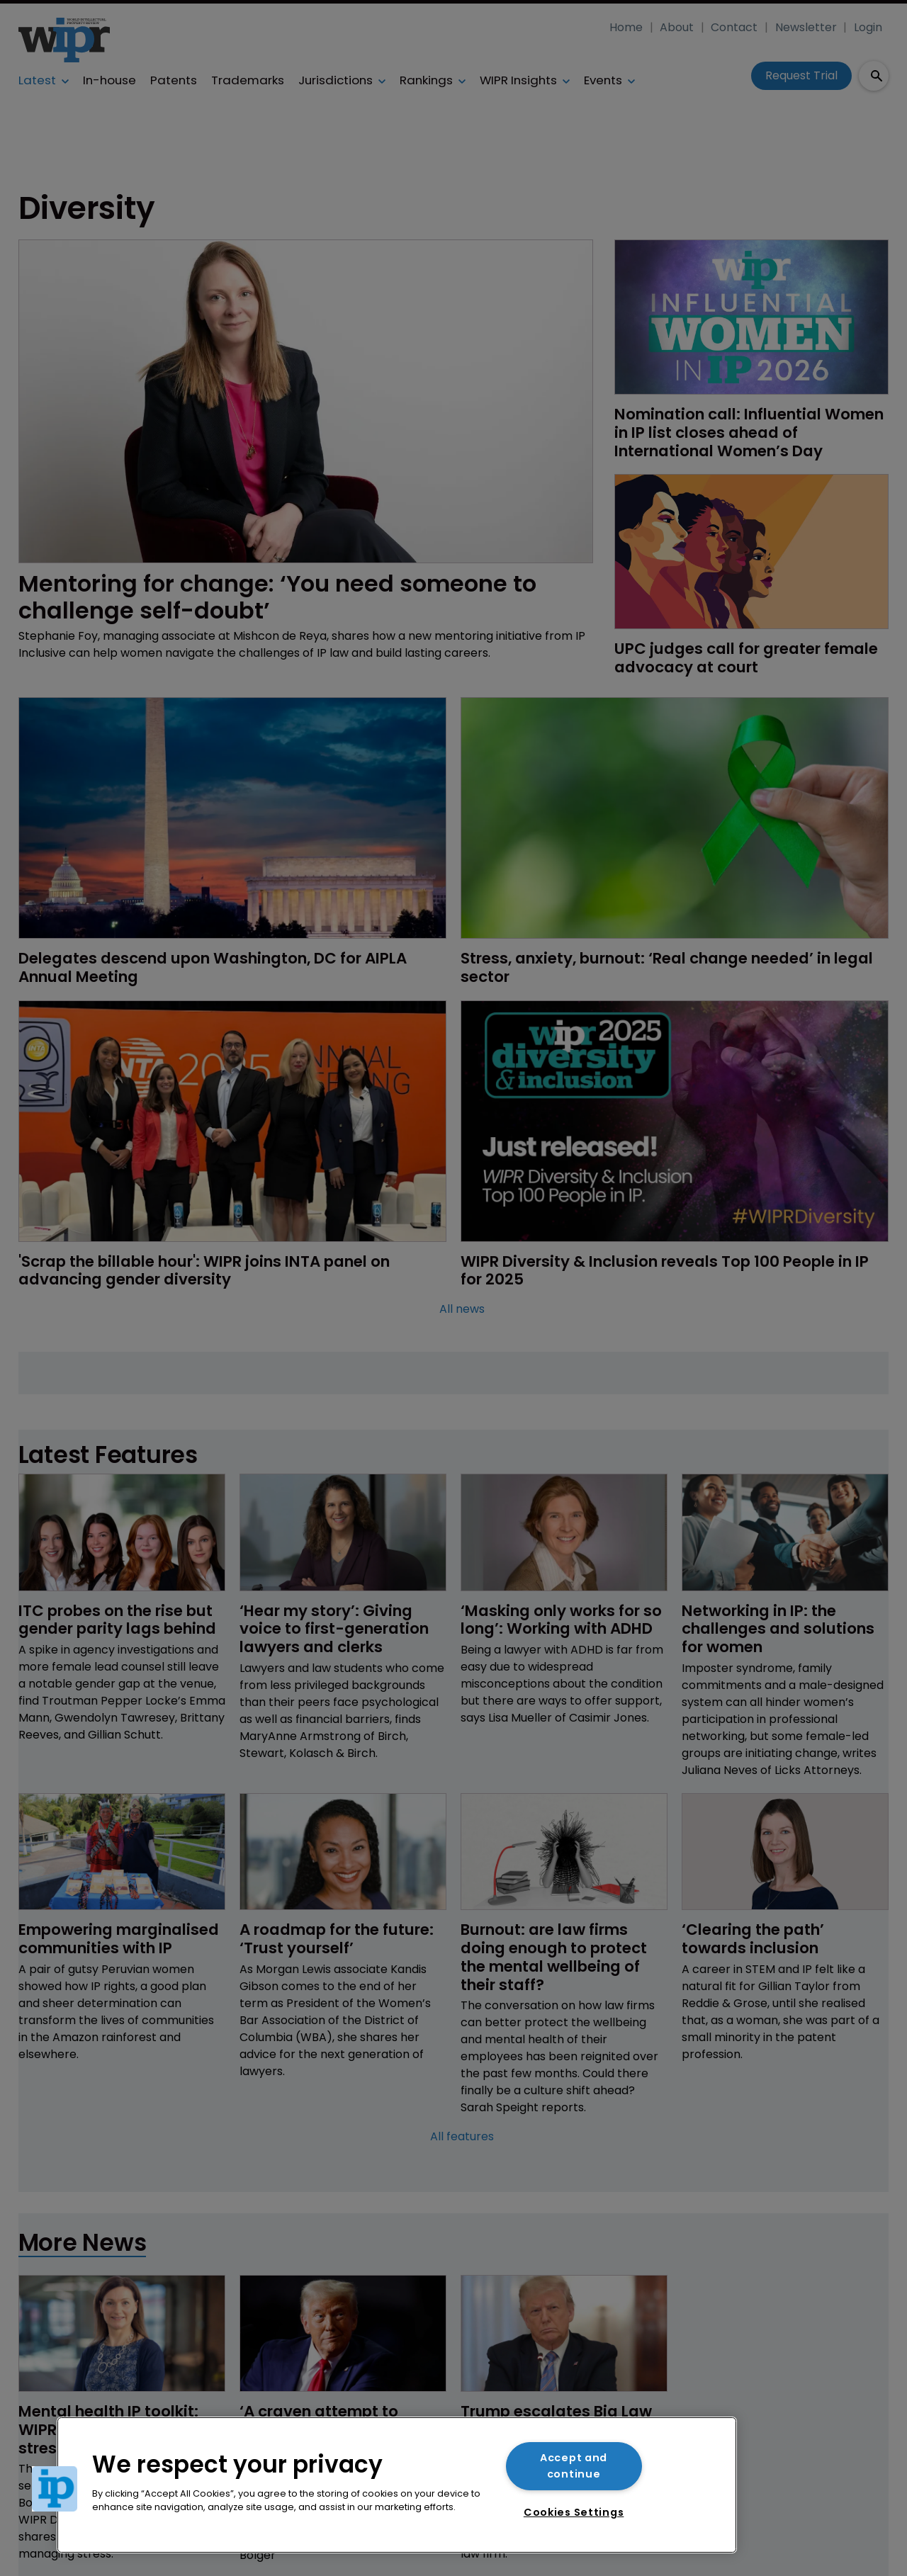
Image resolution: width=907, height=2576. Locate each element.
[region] (397, 2485)
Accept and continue (573, 2466)
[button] (54, 2489)
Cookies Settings (574, 2512)
